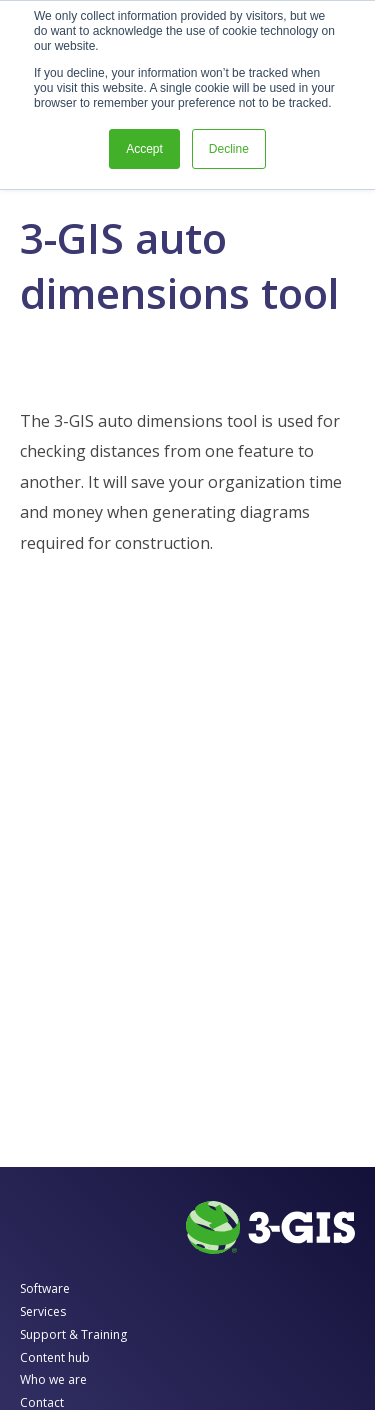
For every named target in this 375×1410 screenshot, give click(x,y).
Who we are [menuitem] (53, 1379)
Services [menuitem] (43, 1311)
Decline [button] (229, 149)
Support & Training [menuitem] (73, 1334)
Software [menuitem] (45, 1288)
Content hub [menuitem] (55, 1357)
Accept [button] (144, 149)
